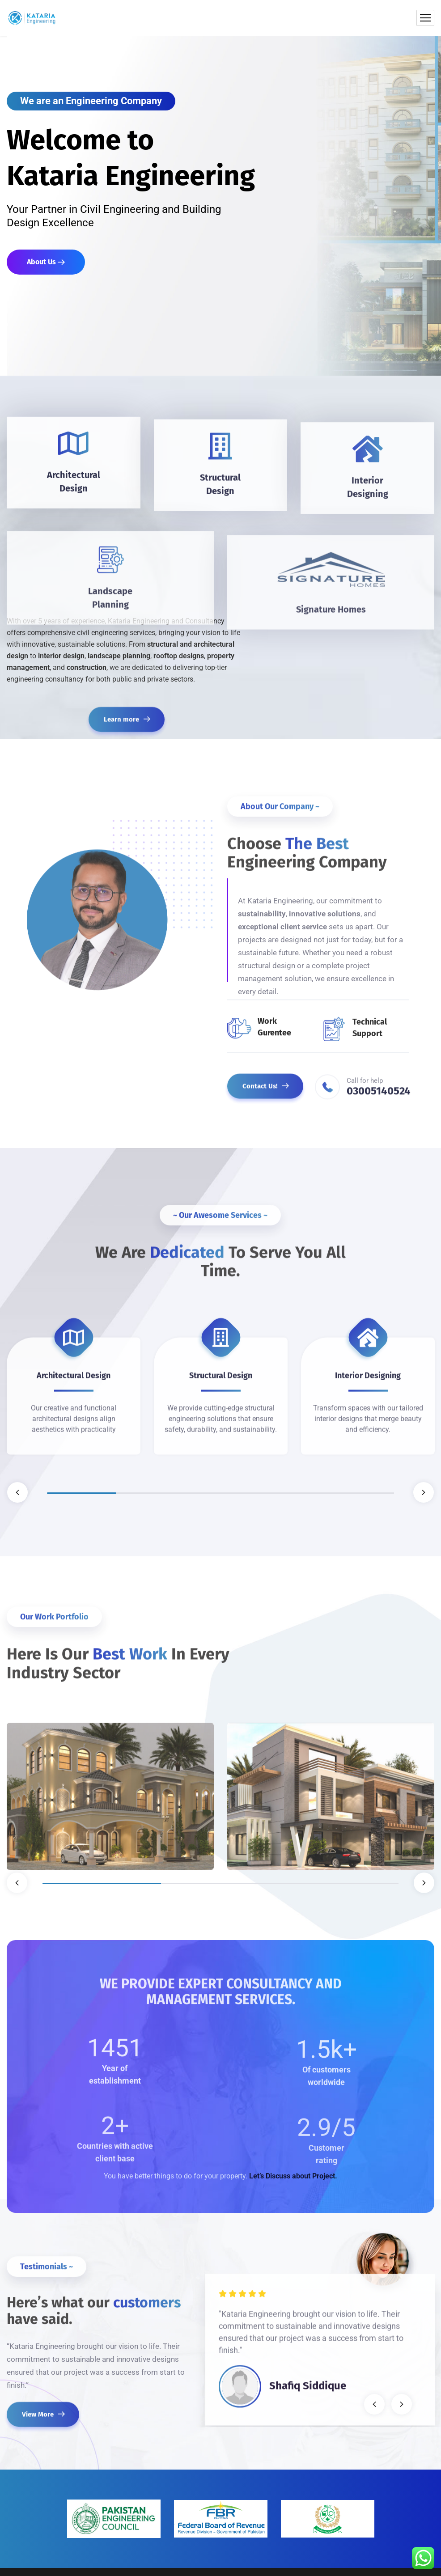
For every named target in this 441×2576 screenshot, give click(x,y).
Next (423, 1492)
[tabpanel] (73, 1384)
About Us (46, 262)
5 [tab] (359, 1493)
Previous (17, 1492)
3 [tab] (220, 1493)
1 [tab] (81, 1493)
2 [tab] (151, 1493)
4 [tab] (290, 1493)
